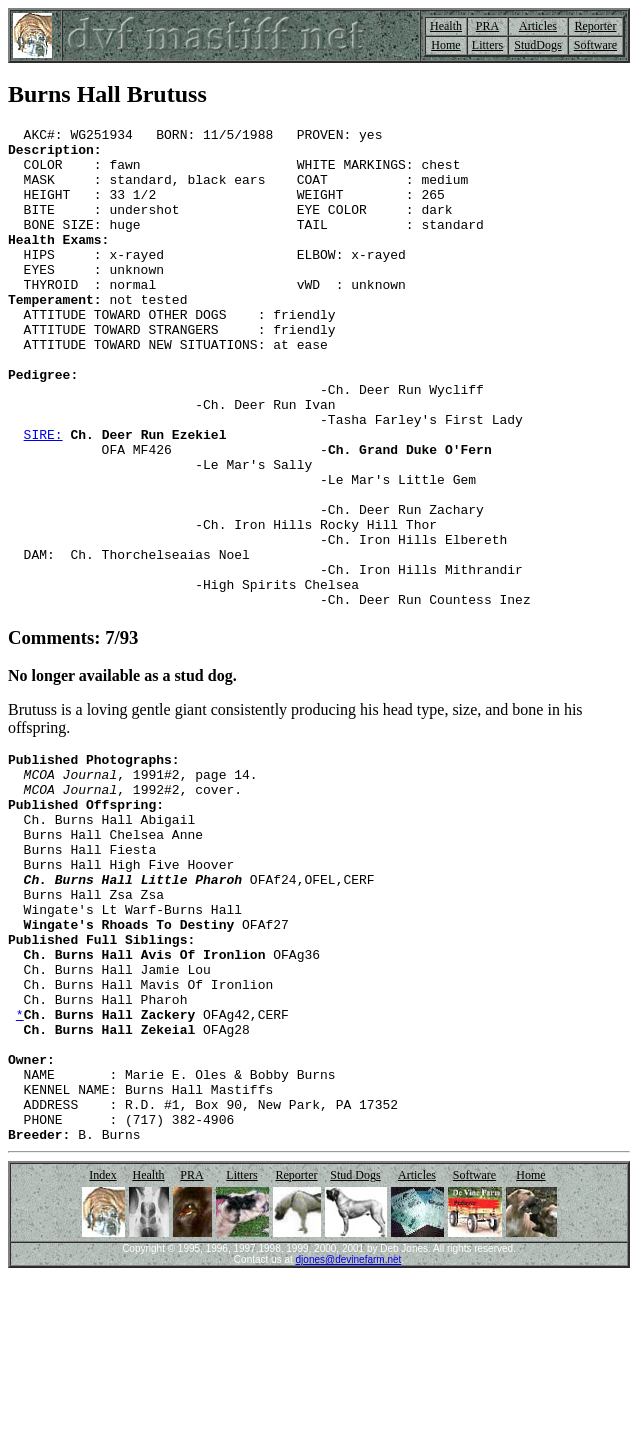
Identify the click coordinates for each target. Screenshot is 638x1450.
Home (445, 45)
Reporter (595, 26)
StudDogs (537, 45)
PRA (487, 26)
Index (102, 1349)
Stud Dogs (355, 1349)
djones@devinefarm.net (349, 1433)
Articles (538, 26)
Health (446, 26)
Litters (487, 45)
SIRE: (43, 497)
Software (595, 45)
